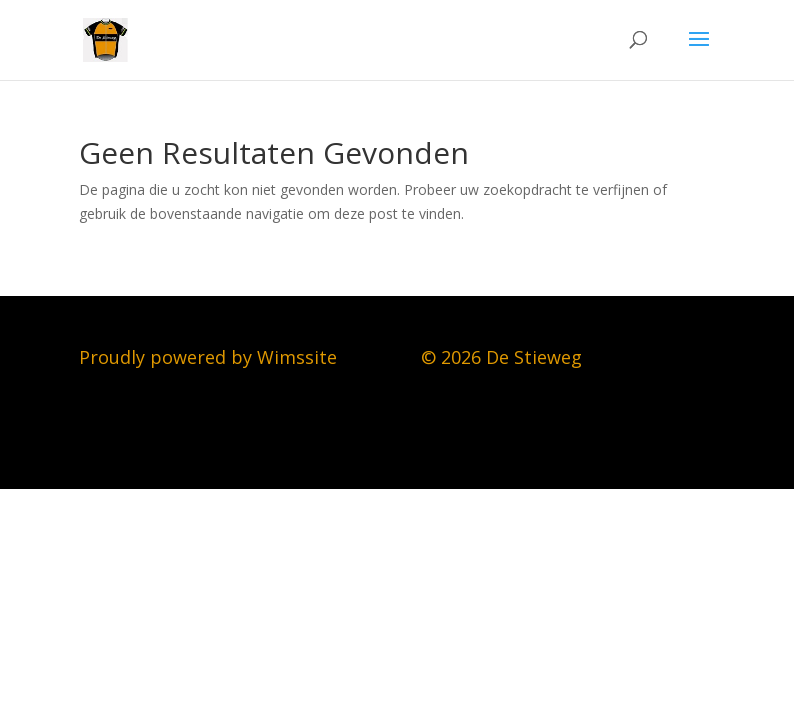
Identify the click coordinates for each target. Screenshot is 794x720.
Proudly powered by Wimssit (203, 357)
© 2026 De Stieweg (501, 357)
